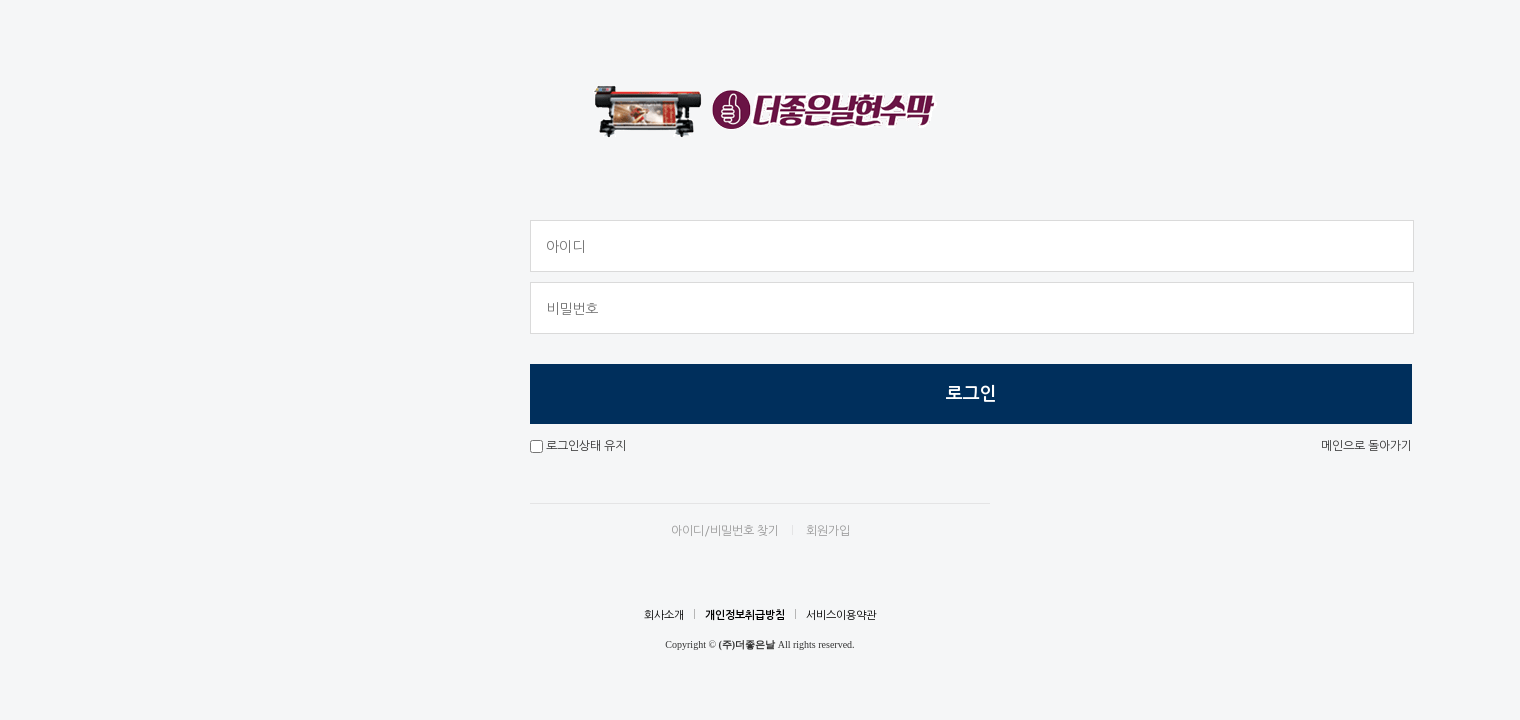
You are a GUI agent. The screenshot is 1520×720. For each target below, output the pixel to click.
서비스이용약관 (841, 615)
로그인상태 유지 (586, 446)
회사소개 (664, 615)
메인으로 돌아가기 (1366, 446)
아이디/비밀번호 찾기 (725, 531)
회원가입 (828, 531)
